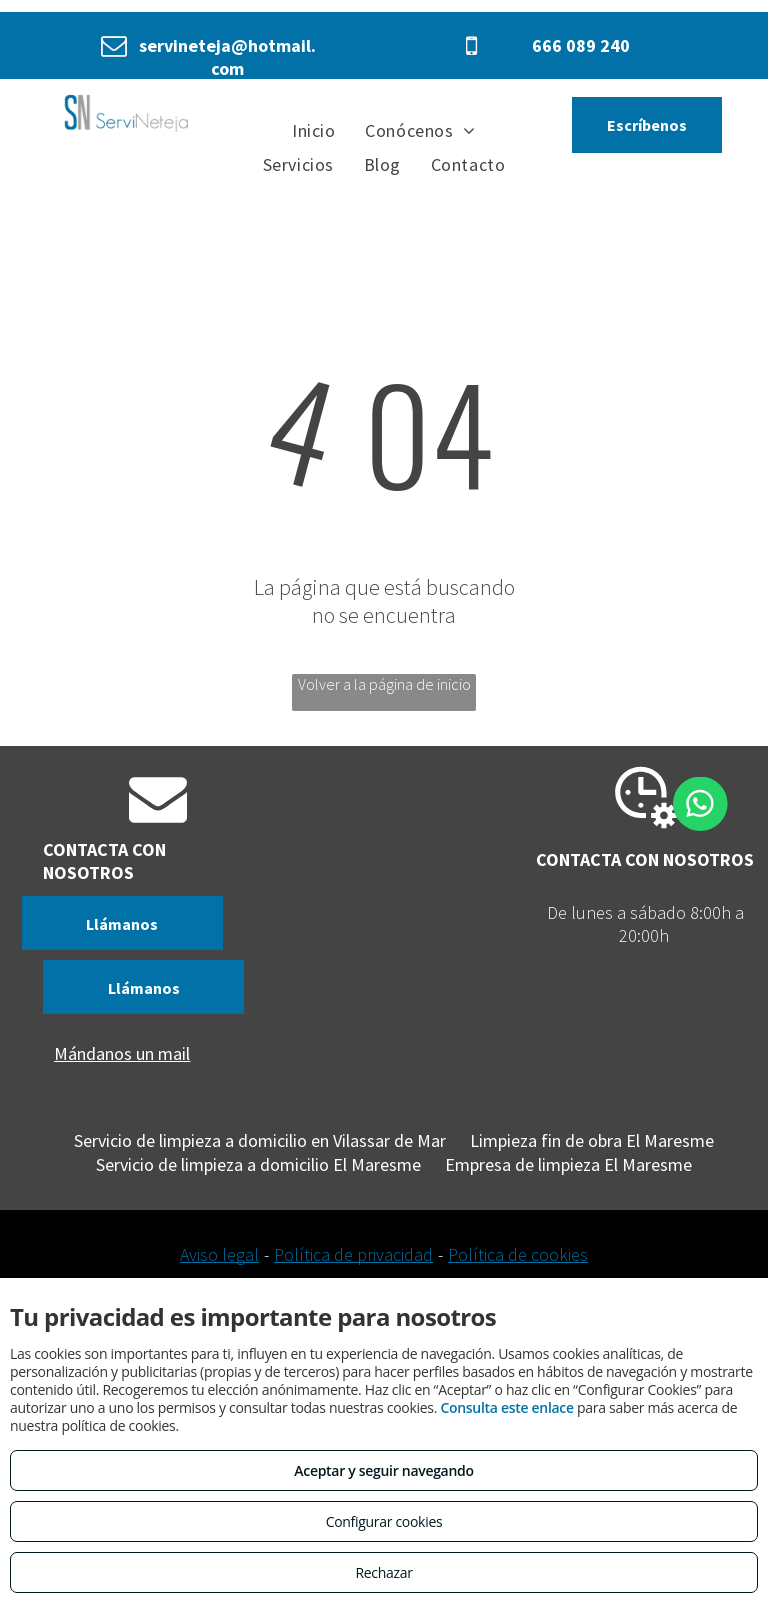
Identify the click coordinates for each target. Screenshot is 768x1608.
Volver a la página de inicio (384, 684)
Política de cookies (518, 1254)
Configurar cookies (384, 1521)
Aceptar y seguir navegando (383, 1470)
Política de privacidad (353, 1254)
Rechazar (383, 1572)
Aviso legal (219, 1254)
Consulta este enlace (506, 1407)
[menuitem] (313, 130)
